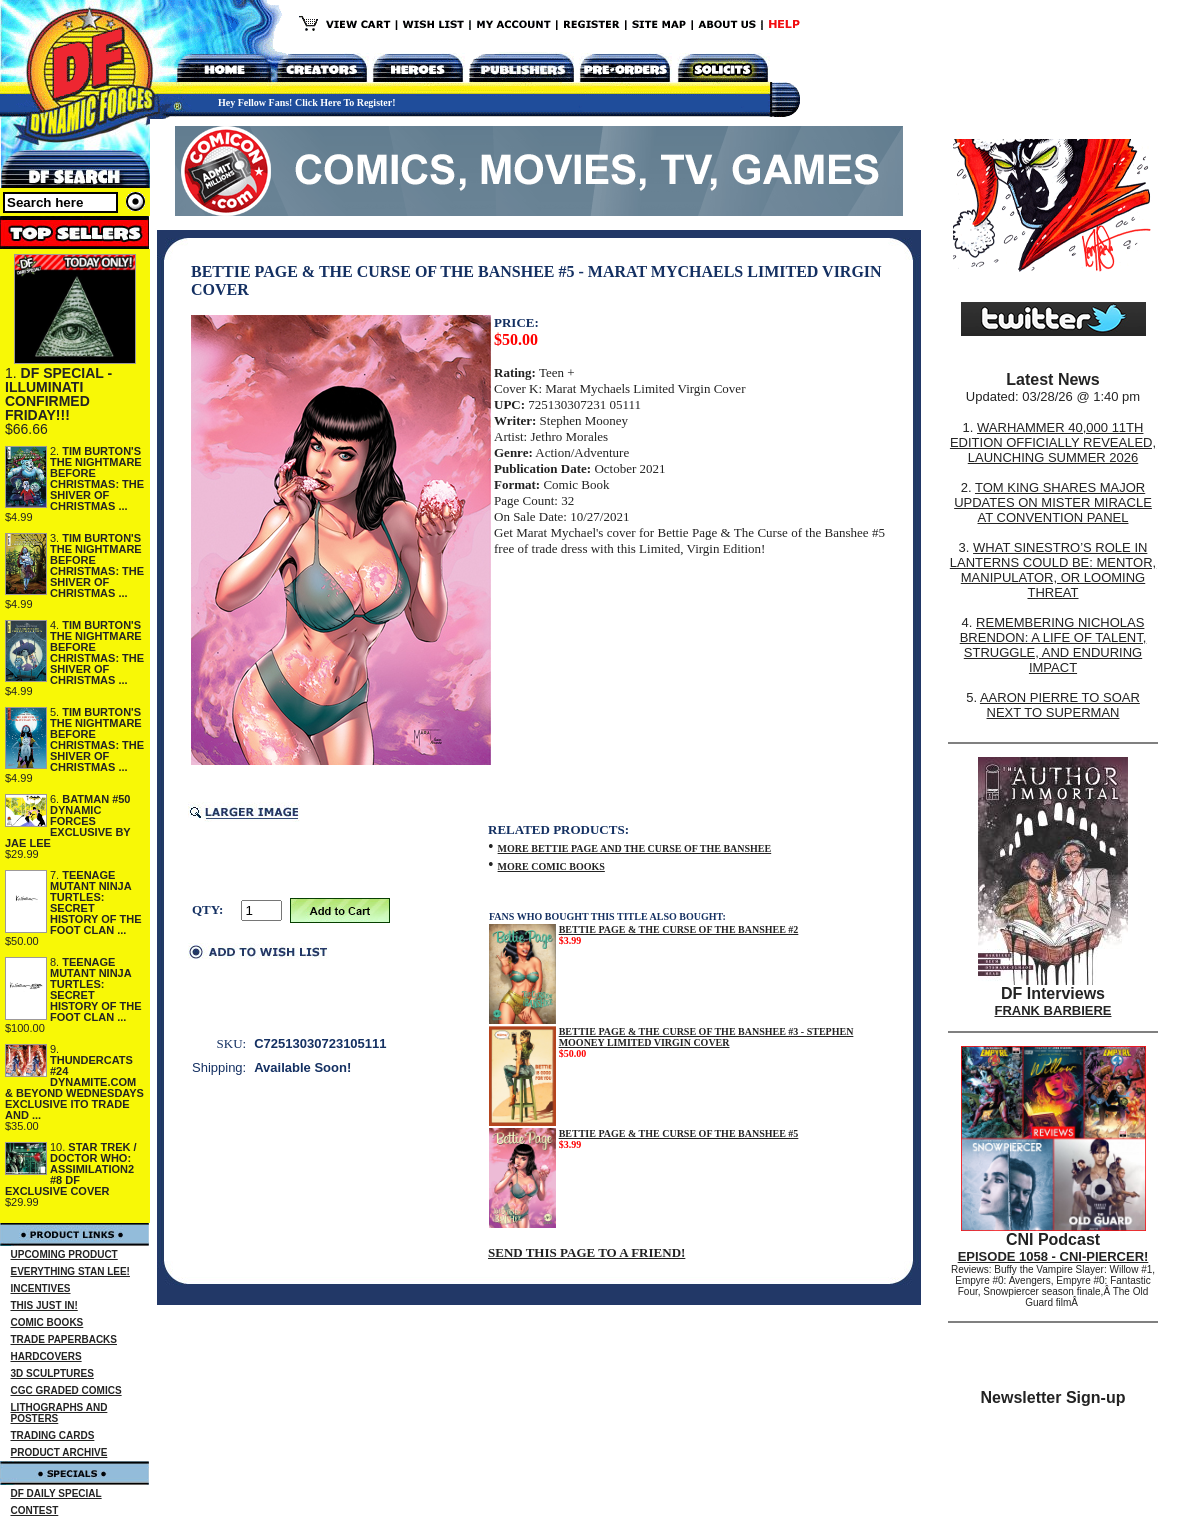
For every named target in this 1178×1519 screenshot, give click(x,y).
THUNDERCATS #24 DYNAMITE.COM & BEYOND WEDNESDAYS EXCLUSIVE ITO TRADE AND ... (74, 1087)
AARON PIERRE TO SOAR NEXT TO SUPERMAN (1060, 705)
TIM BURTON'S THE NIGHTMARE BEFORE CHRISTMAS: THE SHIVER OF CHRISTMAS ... (97, 478)
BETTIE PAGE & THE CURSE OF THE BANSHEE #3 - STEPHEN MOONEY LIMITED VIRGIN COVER (706, 1037)
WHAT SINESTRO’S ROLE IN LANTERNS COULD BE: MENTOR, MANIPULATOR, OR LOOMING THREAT (1053, 570)
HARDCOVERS (46, 1356)
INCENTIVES (41, 1288)
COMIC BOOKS (47, 1322)
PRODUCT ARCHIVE (59, 1452)
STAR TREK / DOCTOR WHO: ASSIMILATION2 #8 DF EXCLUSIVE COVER (71, 1169)
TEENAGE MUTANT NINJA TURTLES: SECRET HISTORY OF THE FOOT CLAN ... (95, 902)
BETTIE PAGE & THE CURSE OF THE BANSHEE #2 (679, 929)
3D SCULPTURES (52, 1373)
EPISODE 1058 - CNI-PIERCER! (1053, 1256)
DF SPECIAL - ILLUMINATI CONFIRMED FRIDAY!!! (58, 394)
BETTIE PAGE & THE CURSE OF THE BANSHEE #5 (679, 1133)
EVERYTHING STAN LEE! (70, 1271)
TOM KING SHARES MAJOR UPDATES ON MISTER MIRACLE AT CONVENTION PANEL (1053, 502)
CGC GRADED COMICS (66, 1390)
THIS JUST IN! (44, 1305)
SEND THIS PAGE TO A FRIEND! (586, 1252)
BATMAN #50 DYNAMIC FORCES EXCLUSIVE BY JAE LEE (68, 821)
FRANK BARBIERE (1053, 1010)
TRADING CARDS (53, 1435)
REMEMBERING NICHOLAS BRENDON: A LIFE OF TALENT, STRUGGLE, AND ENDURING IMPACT (1053, 645)
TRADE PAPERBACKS (64, 1339)
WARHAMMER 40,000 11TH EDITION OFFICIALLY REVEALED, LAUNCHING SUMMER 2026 (1053, 442)
